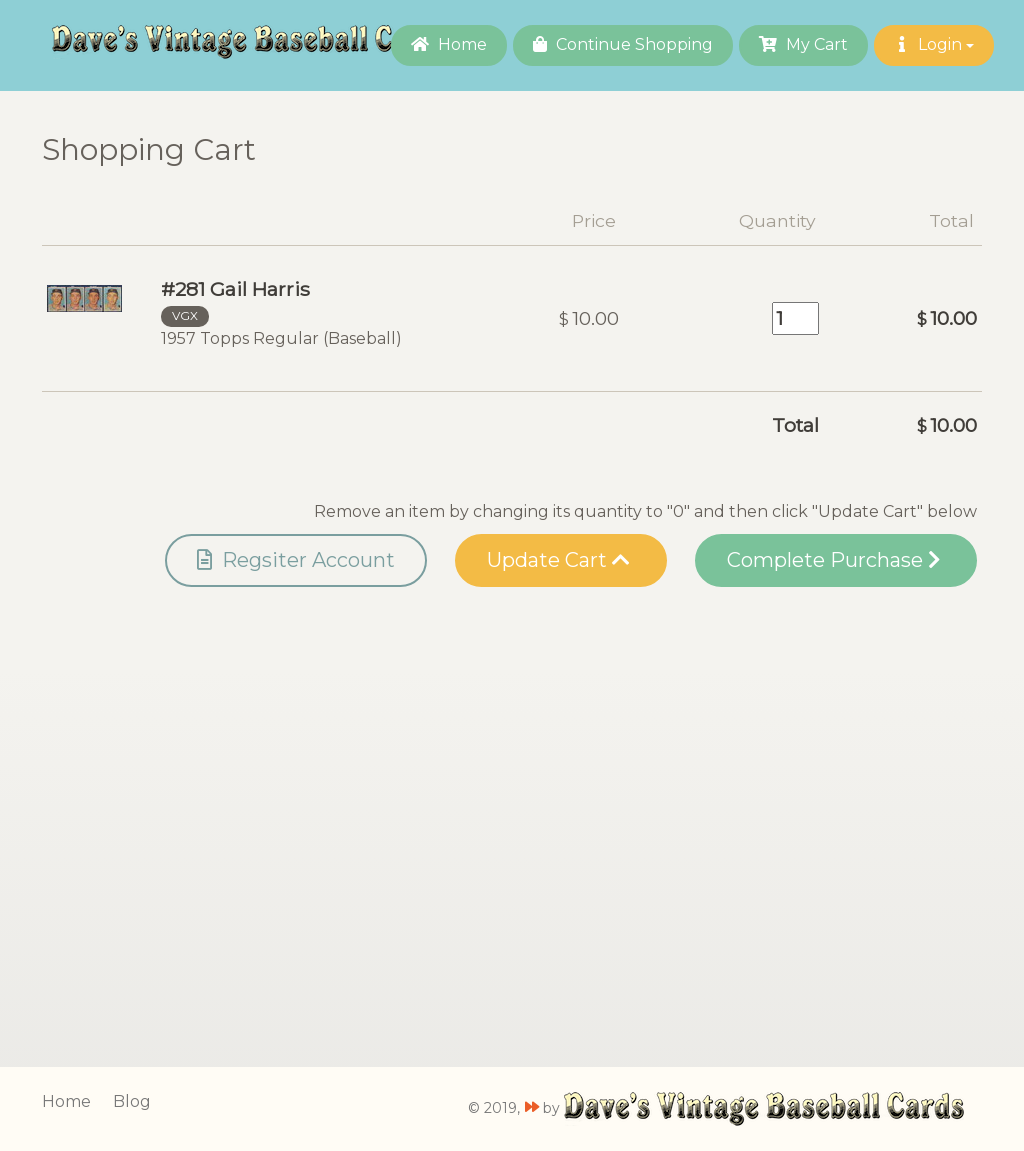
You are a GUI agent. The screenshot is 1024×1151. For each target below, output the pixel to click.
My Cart (803, 44)
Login (934, 44)
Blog (132, 1101)
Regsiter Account (296, 560)
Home (449, 44)
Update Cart (558, 560)
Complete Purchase (833, 560)
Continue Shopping (623, 44)
